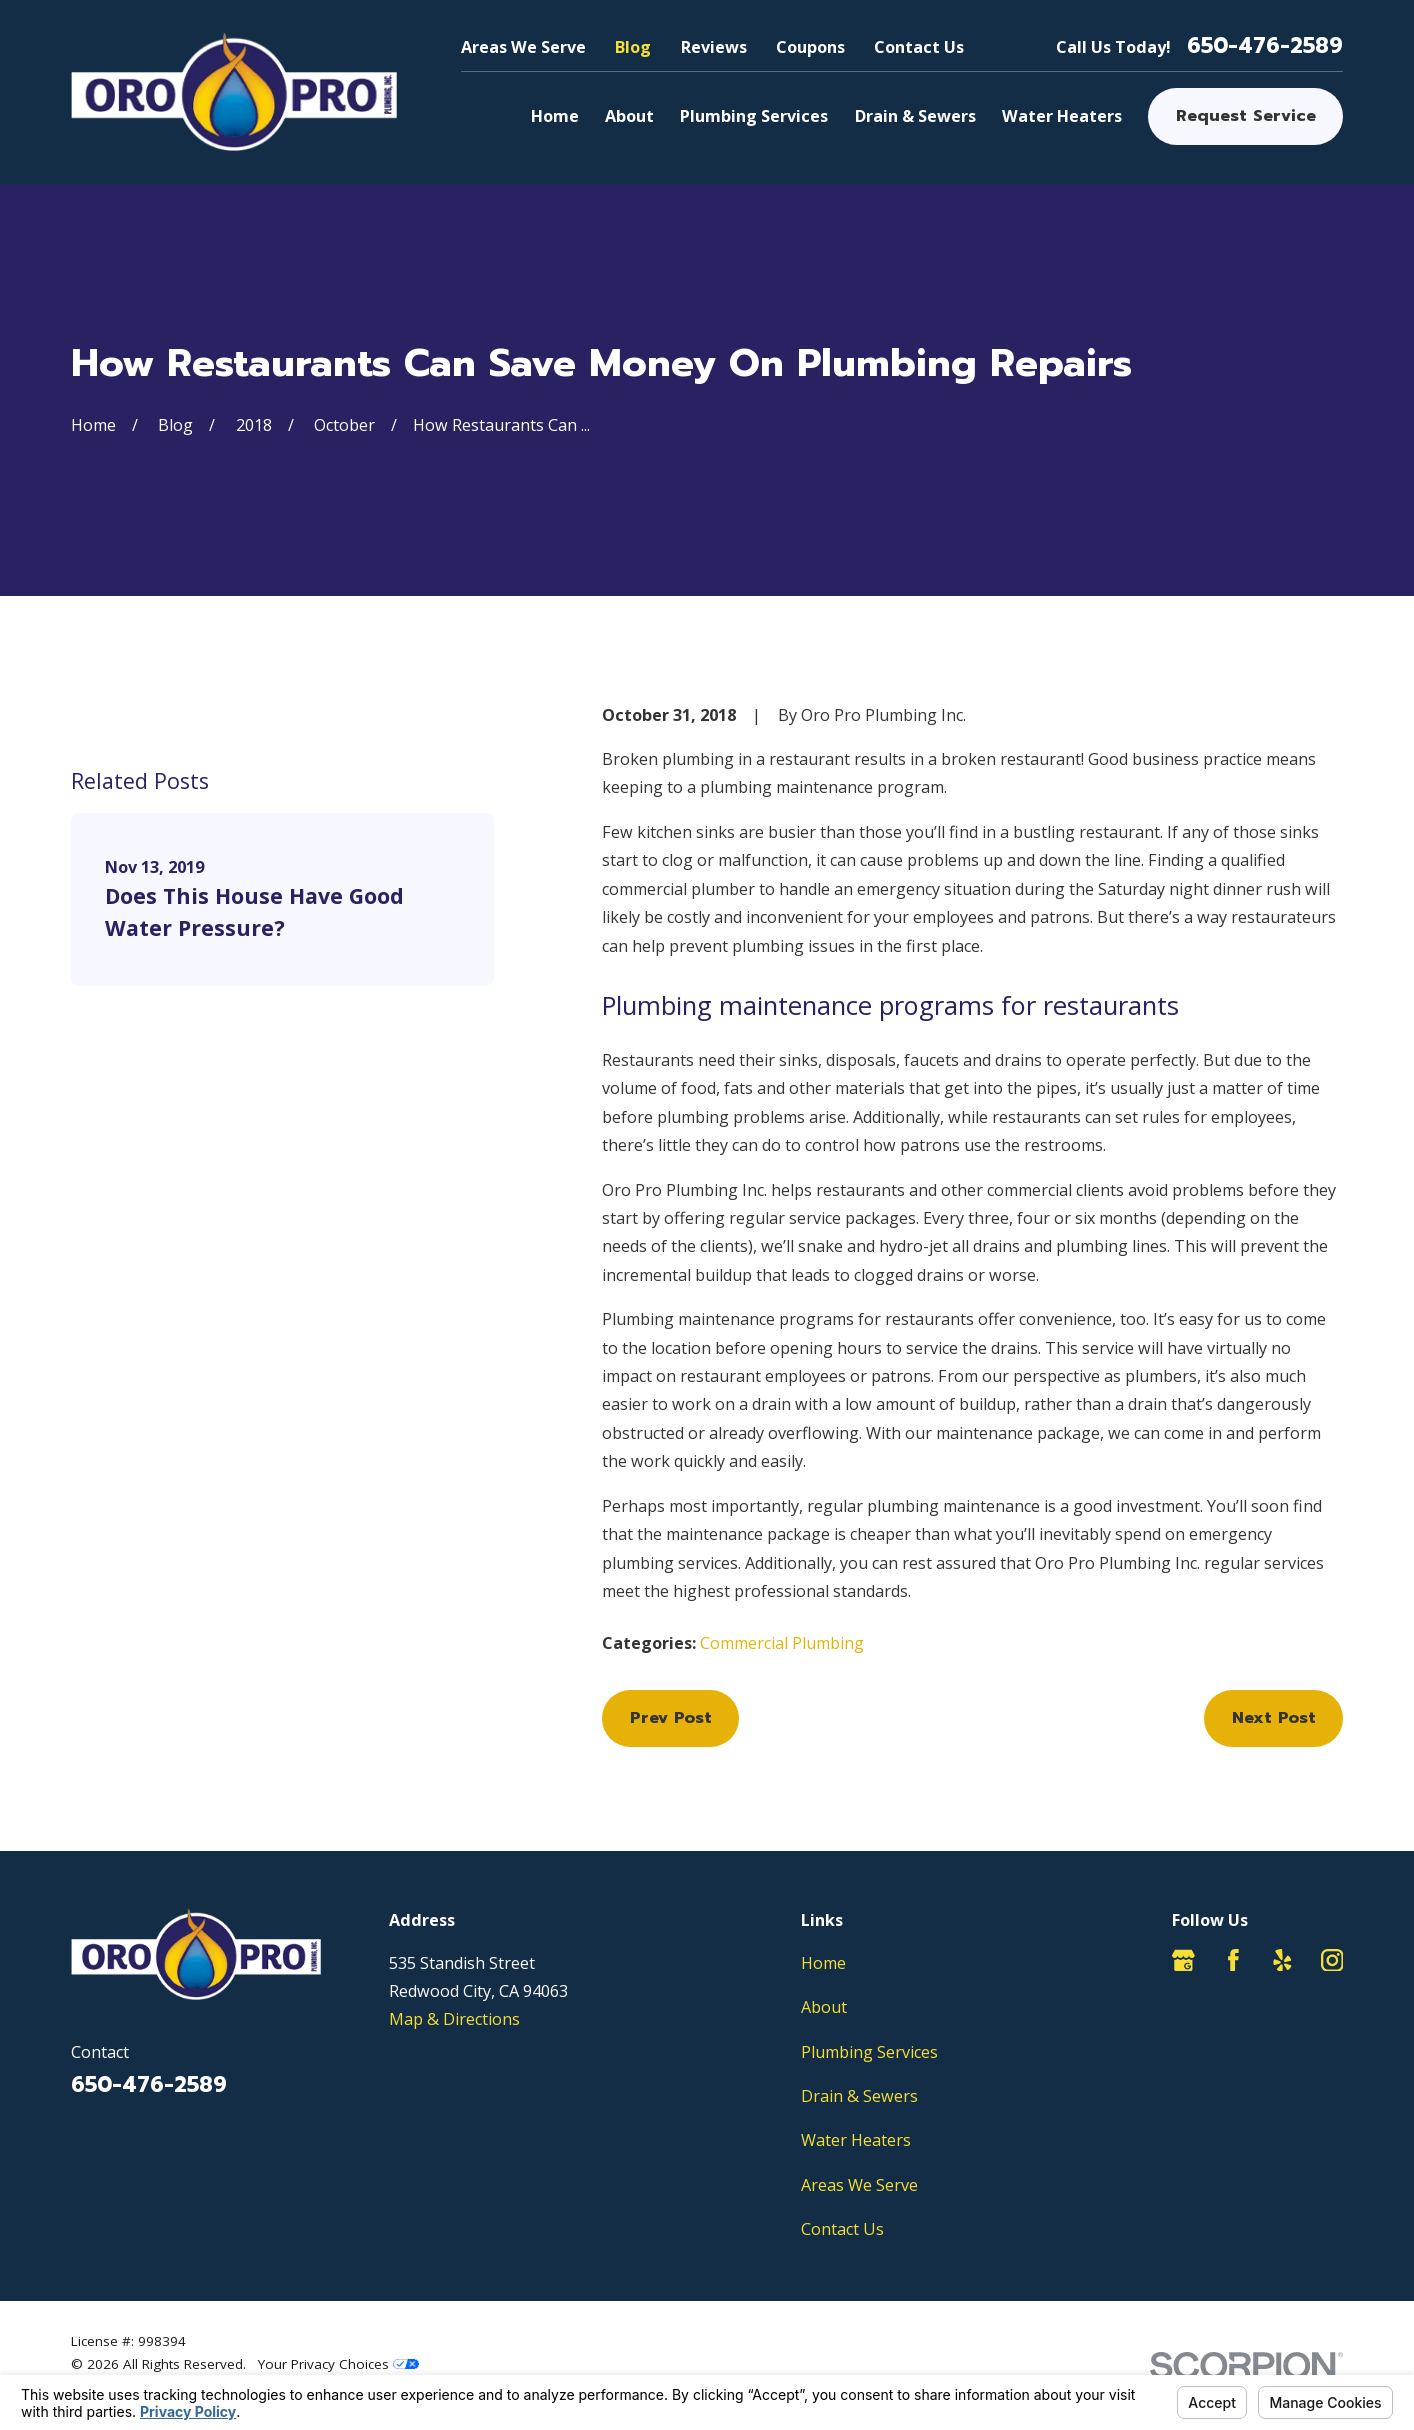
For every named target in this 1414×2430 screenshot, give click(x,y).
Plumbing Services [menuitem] (754, 116)
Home (823, 1963)
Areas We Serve (523, 47)
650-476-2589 (1265, 46)
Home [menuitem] (555, 116)
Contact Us (919, 47)
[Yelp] (1282, 1960)
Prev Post (671, 1717)
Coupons (810, 47)
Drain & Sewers (859, 2096)
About (824, 2007)
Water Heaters (856, 2140)
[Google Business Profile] (1183, 1960)
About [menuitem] (629, 116)
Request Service (1246, 115)
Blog (633, 47)
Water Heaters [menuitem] (1062, 116)
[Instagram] (1332, 1960)
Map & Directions (454, 2019)
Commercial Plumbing (782, 1643)
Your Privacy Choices (338, 2364)
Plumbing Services (869, 2052)
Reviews (714, 47)
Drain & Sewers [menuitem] (915, 116)
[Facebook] (1233, 1960)
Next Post (1274, 1717)
